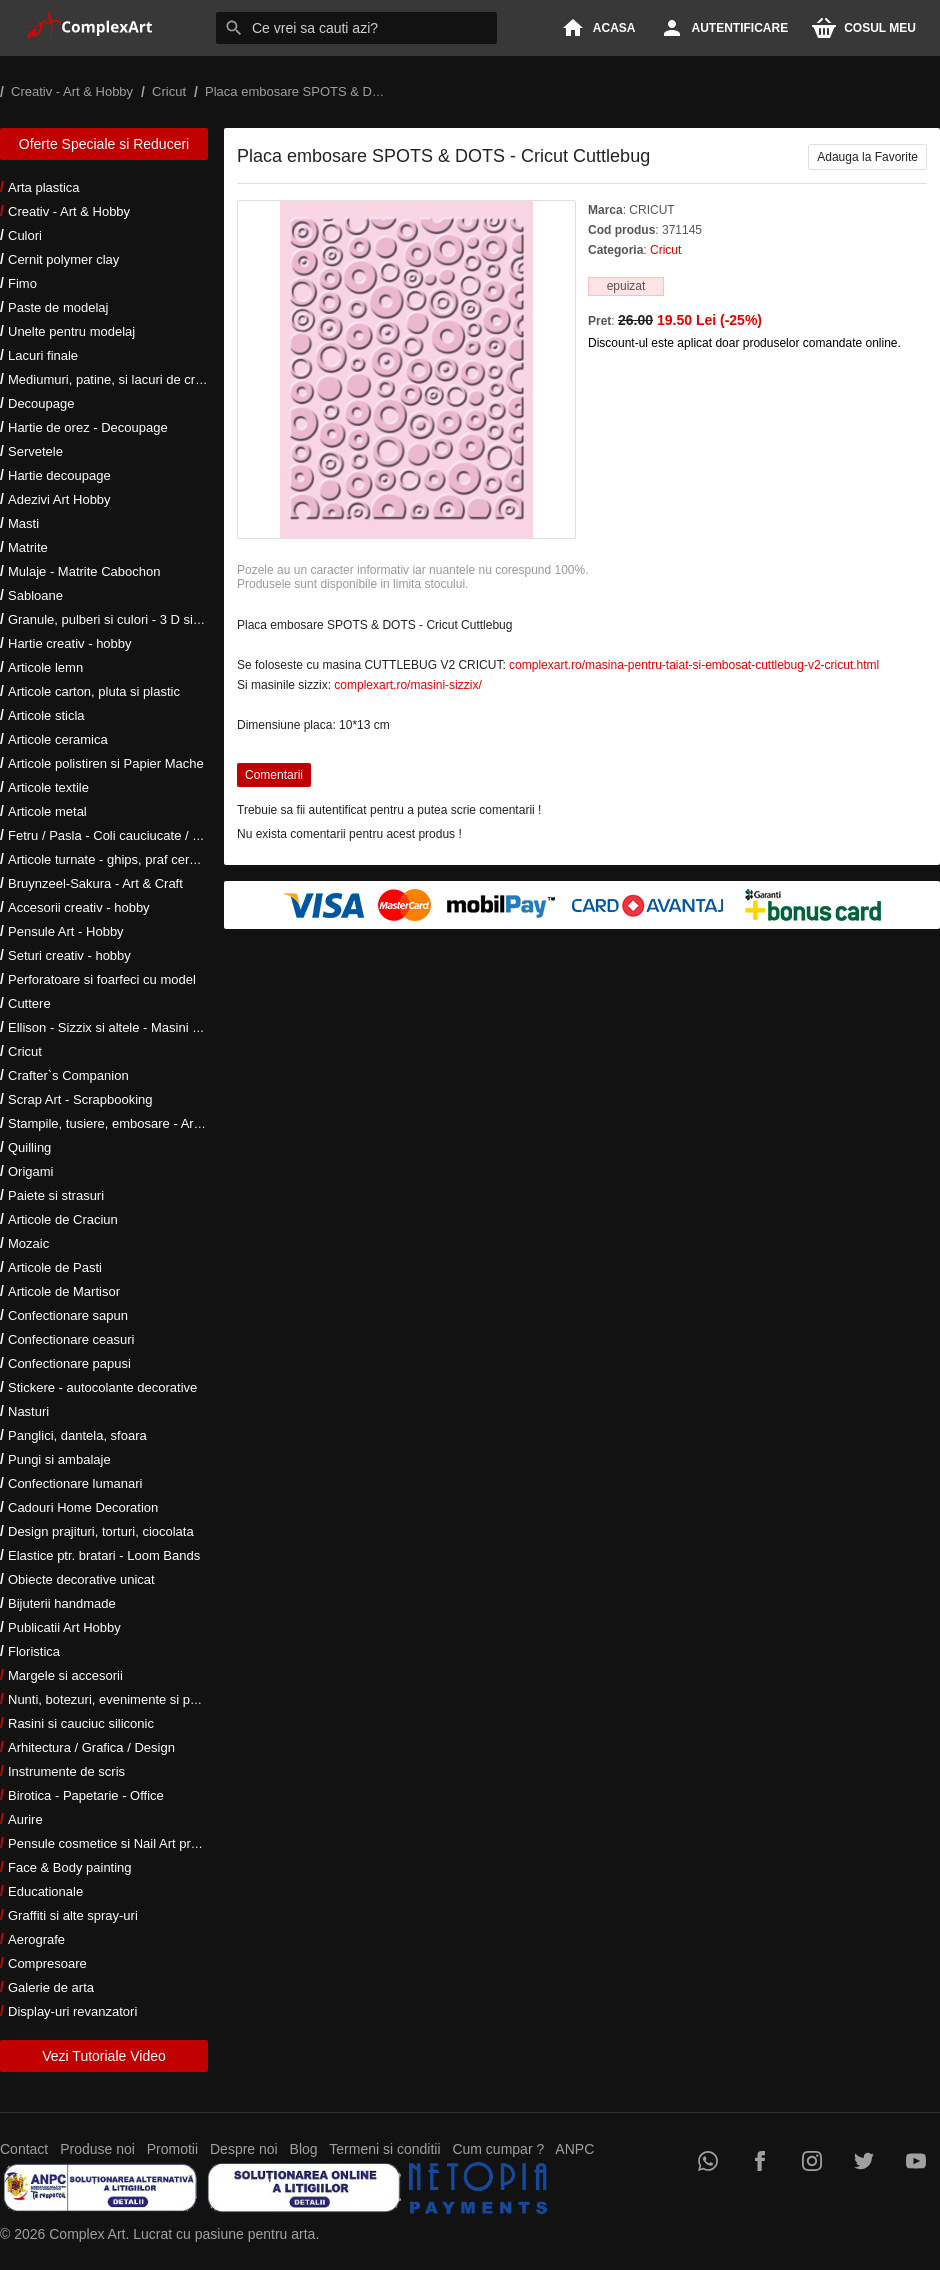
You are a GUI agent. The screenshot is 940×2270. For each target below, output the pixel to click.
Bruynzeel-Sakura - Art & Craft (95, 883)
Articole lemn (45, 667)
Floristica (34, 1651)
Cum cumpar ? (498, 2149)
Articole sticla (46, 715)
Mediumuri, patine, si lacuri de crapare (118, 379)
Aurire (25, 1819)
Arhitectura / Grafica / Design (91, 1747)
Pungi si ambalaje (59, 1459)
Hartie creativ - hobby (70, 643)
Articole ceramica (58, 739)
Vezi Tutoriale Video (104, 2056)
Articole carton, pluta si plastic (94, 691)
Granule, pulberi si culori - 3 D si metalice (126, 619)
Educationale (45, 1891)
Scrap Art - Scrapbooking (80, 1099)
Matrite (28, 547)
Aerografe (36, 1939)
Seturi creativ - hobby (69, 955)
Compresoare (47, 1963)
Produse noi (97, 2149)
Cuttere (29, 1003)
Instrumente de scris (66, 1771)
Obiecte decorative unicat (81, 1579)
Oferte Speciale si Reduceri (104, 144)
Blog (304, 2149)
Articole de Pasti (55, 1267)
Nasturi (28, 1411)
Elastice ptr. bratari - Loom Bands (104, 1555)
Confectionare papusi (69, 1363)
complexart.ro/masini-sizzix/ (407, 685)
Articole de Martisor (64, 1291)
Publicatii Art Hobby (64, 1627)
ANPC (574, 2149)
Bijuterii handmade (62, 1603)
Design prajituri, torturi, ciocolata (101, 1531)
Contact (24, 2149)
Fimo (22, 283)
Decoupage (41, 403)
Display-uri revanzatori (72, 2011)
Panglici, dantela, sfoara (77, 1435)
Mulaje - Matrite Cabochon (84, 571)
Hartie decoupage (59, 475)
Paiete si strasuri (56, 1195)
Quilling (29, 1147)
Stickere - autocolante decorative (102, 1387)
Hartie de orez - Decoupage (88, 427)
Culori (25, 235)
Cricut (25, 1051)
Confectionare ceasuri (71, 1339)
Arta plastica (44, 187)
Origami (31, 1171)
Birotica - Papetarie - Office (86, 1795)
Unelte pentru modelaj (71, 331)
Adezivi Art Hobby (59, 499)
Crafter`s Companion (68, 1075)
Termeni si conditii (384, 2149)
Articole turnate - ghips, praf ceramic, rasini (131, 859)
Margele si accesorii (65, 1675)
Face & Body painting (70, 1867)
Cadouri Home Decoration (83, 1507)
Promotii (172, 2149)
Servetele (35, 451)
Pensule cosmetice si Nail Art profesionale (129, 1843)
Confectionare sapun (68, 1315)
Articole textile (48, 787)
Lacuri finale (43, 355)
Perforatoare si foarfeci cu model (102, 979)
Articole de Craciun (63, 1219)
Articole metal (47, 811)
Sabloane (35, 595)
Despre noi (244, 2149)
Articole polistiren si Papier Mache (106, 763)
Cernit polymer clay (63, 259)
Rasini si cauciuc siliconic (81, 1723)
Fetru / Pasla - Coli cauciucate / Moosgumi (130, 835)
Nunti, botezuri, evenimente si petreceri (120, 1699)
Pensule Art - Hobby (66, 931)
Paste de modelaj (58, 307)
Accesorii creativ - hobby (79, 907)
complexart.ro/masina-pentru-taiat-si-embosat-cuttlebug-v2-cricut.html (694, 665)
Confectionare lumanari (75, 1483)
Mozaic (28, 1243)
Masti (23, 523)
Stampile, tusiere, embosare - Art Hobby (123, 1123)
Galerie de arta (51, 1987)
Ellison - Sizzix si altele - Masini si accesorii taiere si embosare (187, 1027)
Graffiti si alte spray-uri (73, 1915)
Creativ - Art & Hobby (69, 211)
